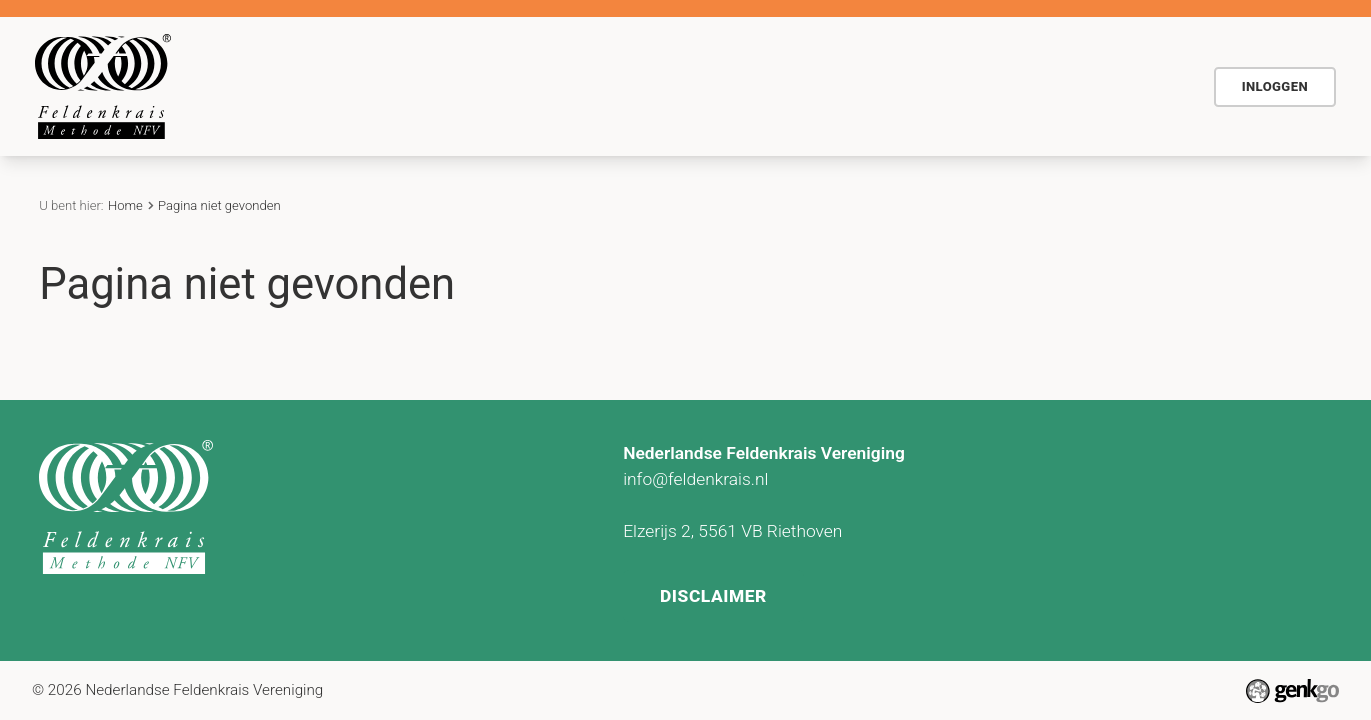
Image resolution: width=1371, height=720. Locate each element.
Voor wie (556, 86)
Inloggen (1275, 86)
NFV (1148, 86)
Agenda (655, 86)
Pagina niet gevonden (219, 205)
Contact (844, 86)
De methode (440, 86)
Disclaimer (714, 592)
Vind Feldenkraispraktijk (1003, 86)
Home (350, 87)
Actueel (749, 86)
